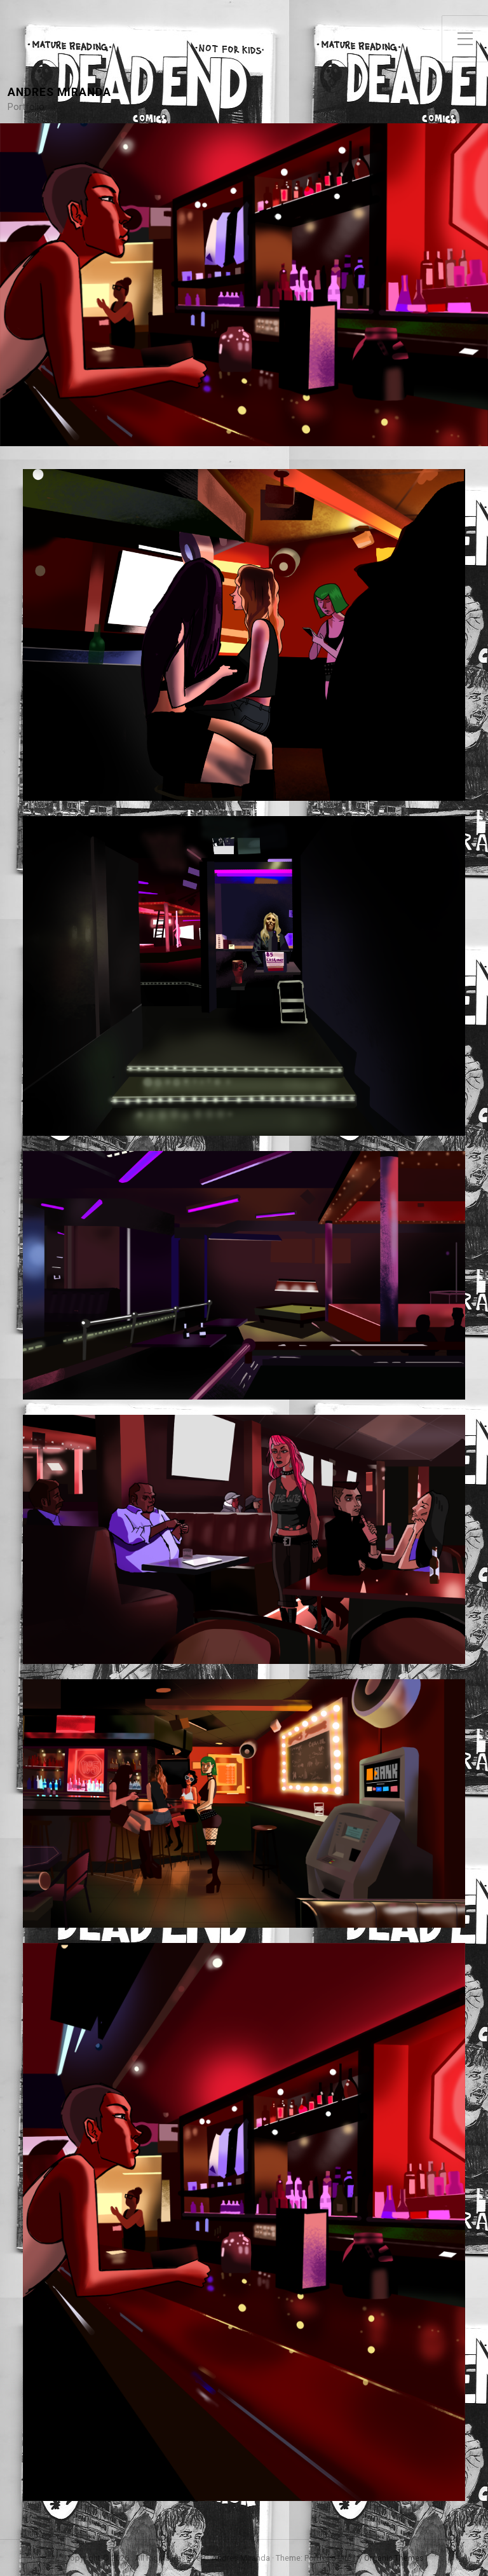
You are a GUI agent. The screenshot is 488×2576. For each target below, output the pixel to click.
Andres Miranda (59, 92)
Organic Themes (394, 2558)
